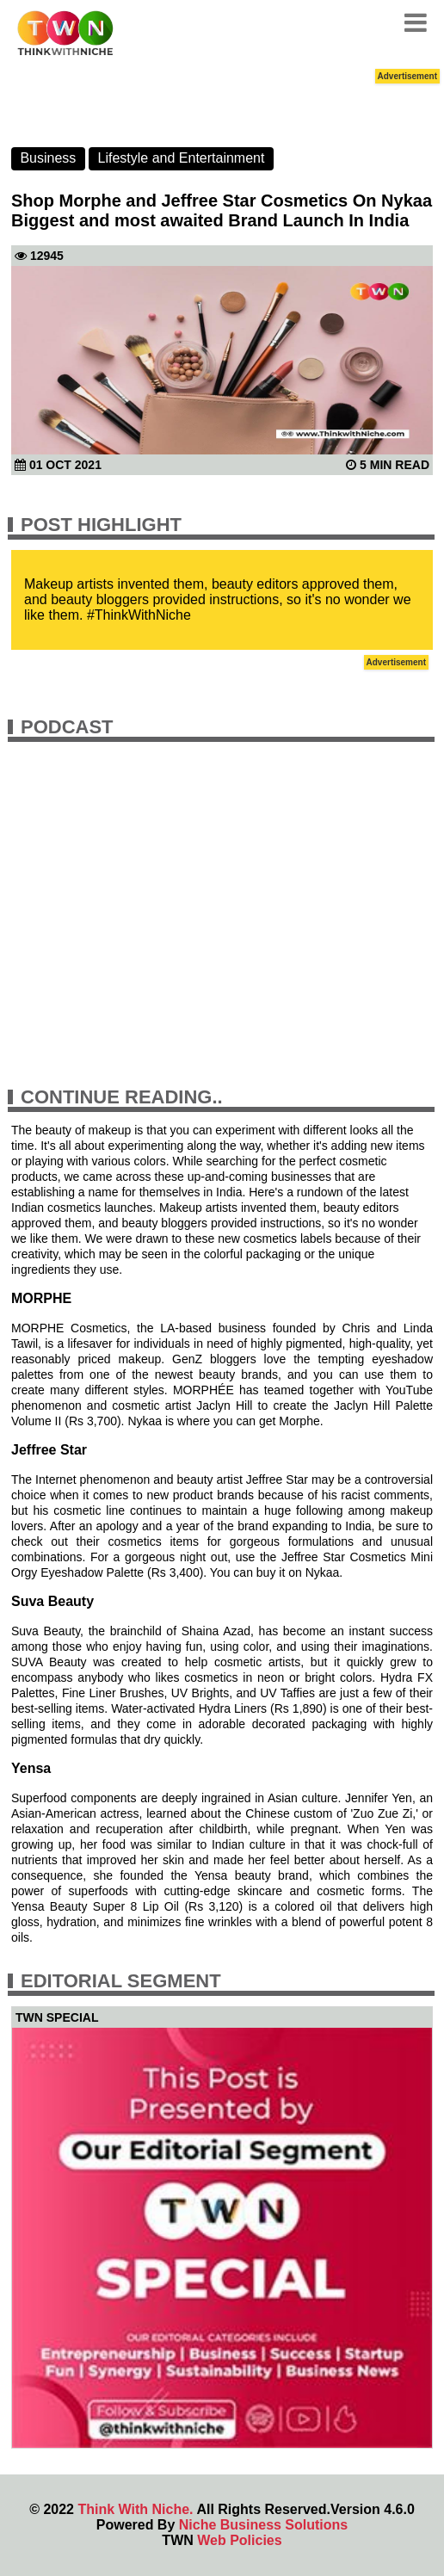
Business (48, 158)
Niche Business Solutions (263, 2524)
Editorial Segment (121, 1981)
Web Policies (239, 2540)
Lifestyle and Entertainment (181, 158)
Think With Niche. (135, 2509)
